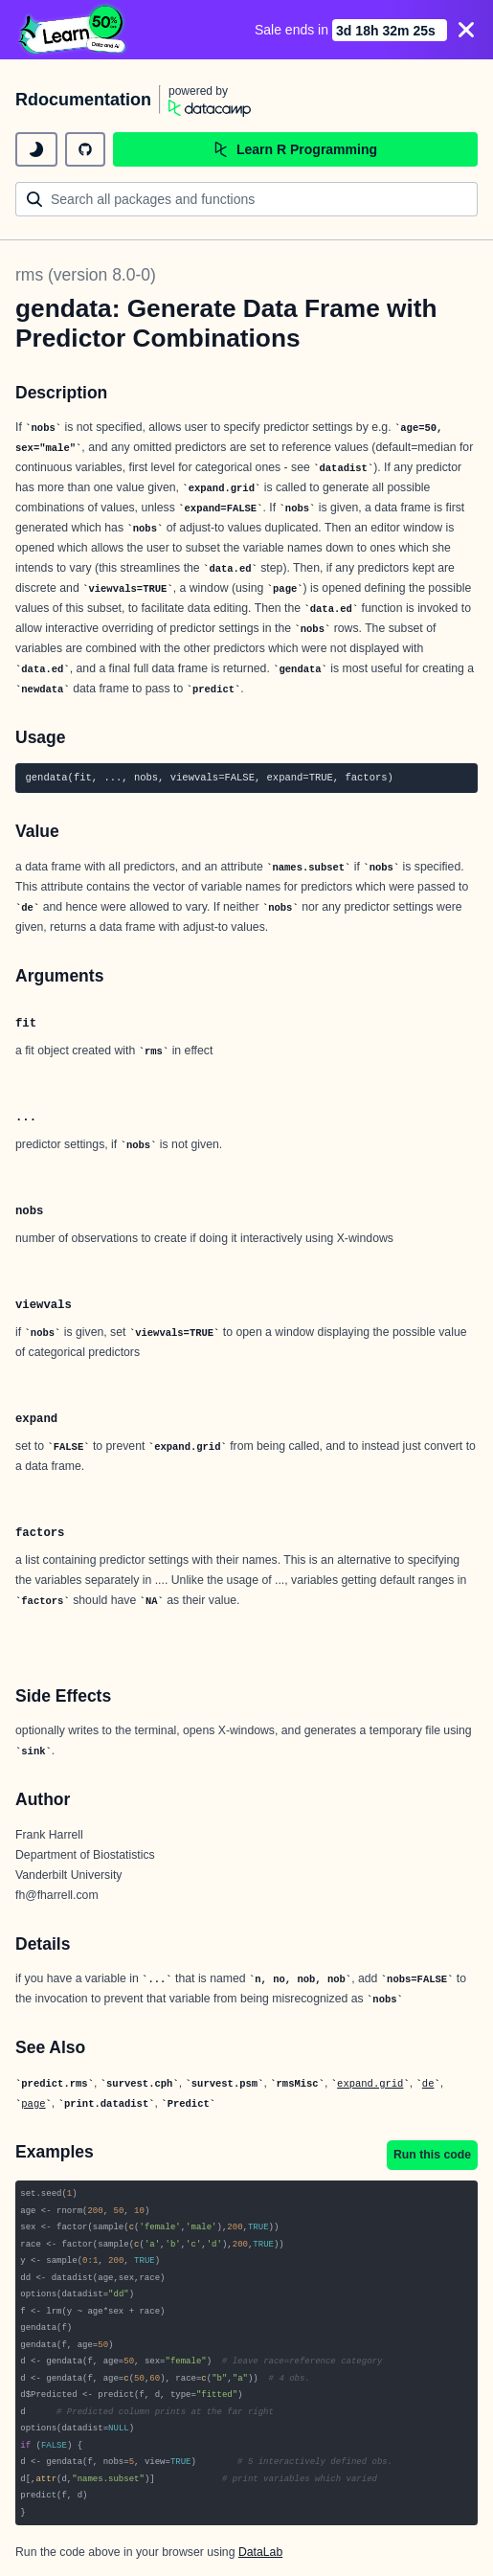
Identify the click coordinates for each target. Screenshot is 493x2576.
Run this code (432, 2154)
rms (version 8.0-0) (85, 274)
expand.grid (370, 2084)
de (428, 2084)
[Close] (466, 30)
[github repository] (85, 149)
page (33, 2104)
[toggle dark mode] (36, 149)
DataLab (260, 2552)
